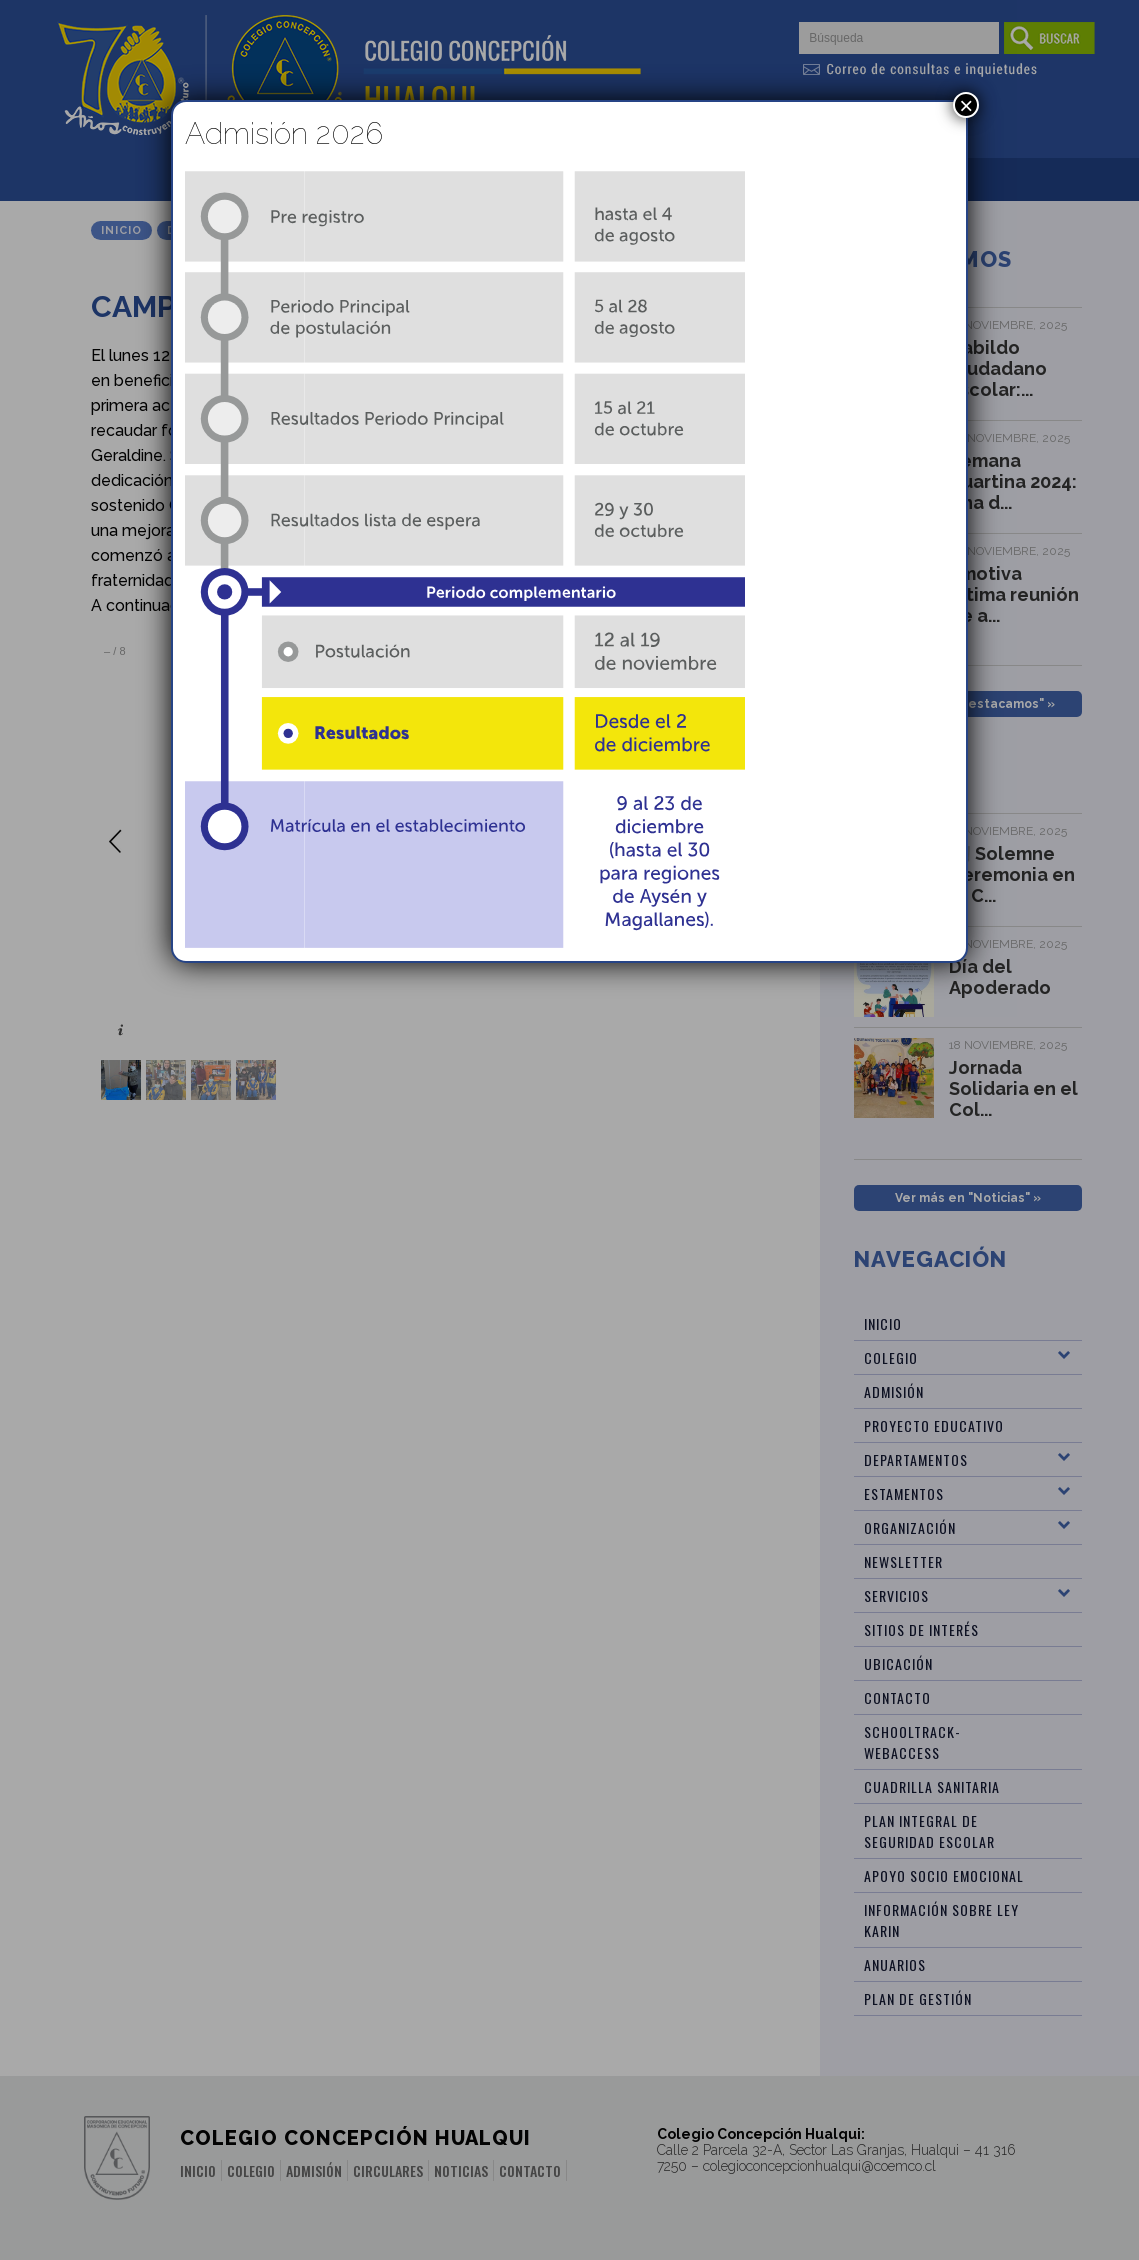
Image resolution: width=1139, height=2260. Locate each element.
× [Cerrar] (966, 105)
